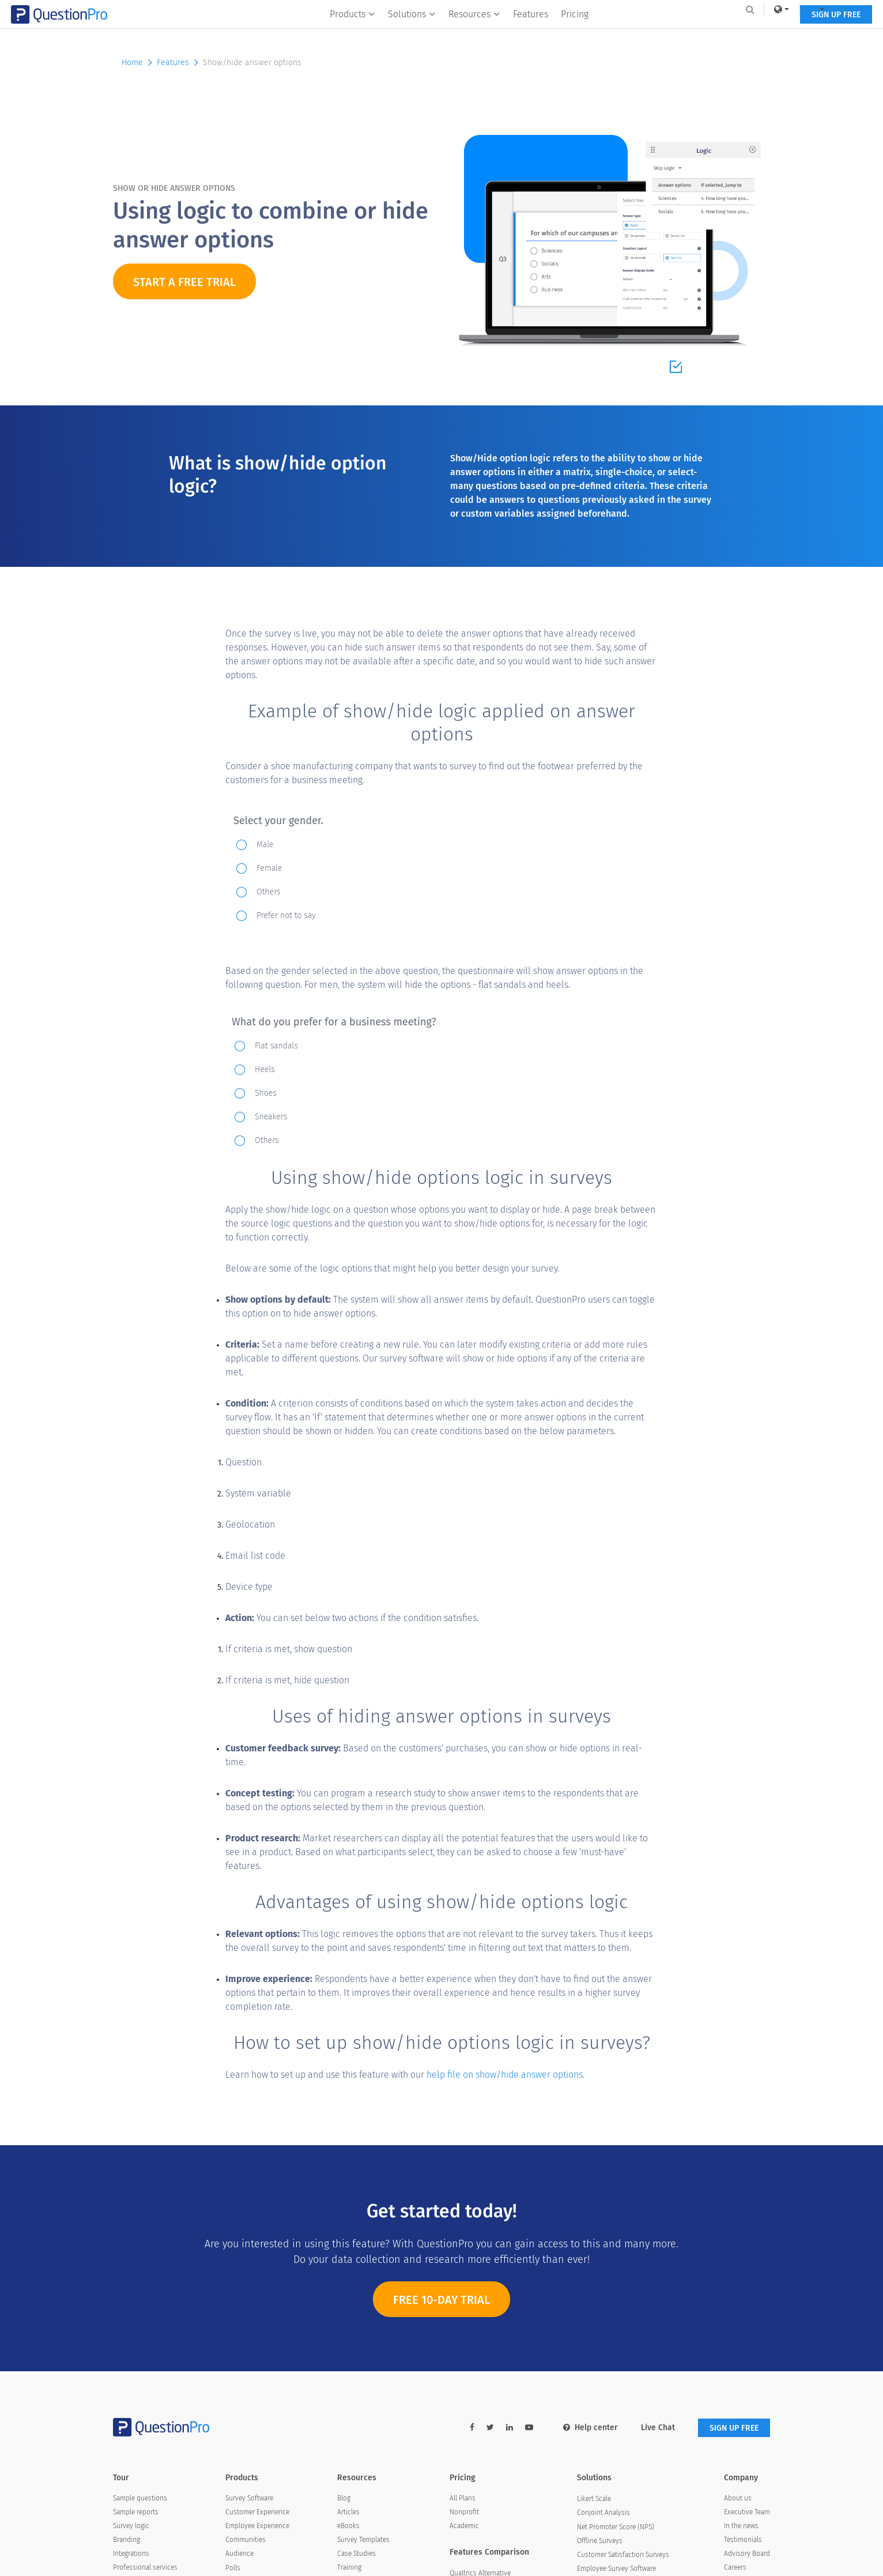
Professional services (145, 2567)
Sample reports (136, 2512)
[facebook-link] (472, 2427)
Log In (754, 9)
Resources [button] (475, 32)
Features (531, 32)
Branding (126, 2540)
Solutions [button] (412, 32)
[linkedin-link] (509, 2427)
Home (138, 62)
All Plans (463, 2498)
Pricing (575, 32)
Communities (245, 2540)
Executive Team (747, 2512)
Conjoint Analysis (603, 2513)
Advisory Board (747, 2553)
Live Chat (658, 2427)
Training (349, 2567)
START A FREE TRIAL (184, 282)
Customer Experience (257, 2512)
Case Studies (356, 2553)
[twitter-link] (490, 2427)
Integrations (131, 2553)
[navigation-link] (715, 9)
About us (738, 2498)
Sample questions (140, 2498)
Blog (343, 2498)
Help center (590, 2427)
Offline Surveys (599, 2541)
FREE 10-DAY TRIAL (441, 2311)
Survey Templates (363, 2540)
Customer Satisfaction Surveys (623, 2555)
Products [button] (353, 32)
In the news (741, 2526)
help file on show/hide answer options (505, 2074)
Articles (348, 2512)
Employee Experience (257, 2526)
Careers (735, 2567)
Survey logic (131, 2526)
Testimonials (743, 2540)
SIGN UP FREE (734, 33)
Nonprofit (464, 2512)
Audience (239, 2553)
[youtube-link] (529, 2427)
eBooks (348, 2526)
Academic (464, 2526)
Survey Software (249, 2498)
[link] (680, 9)
